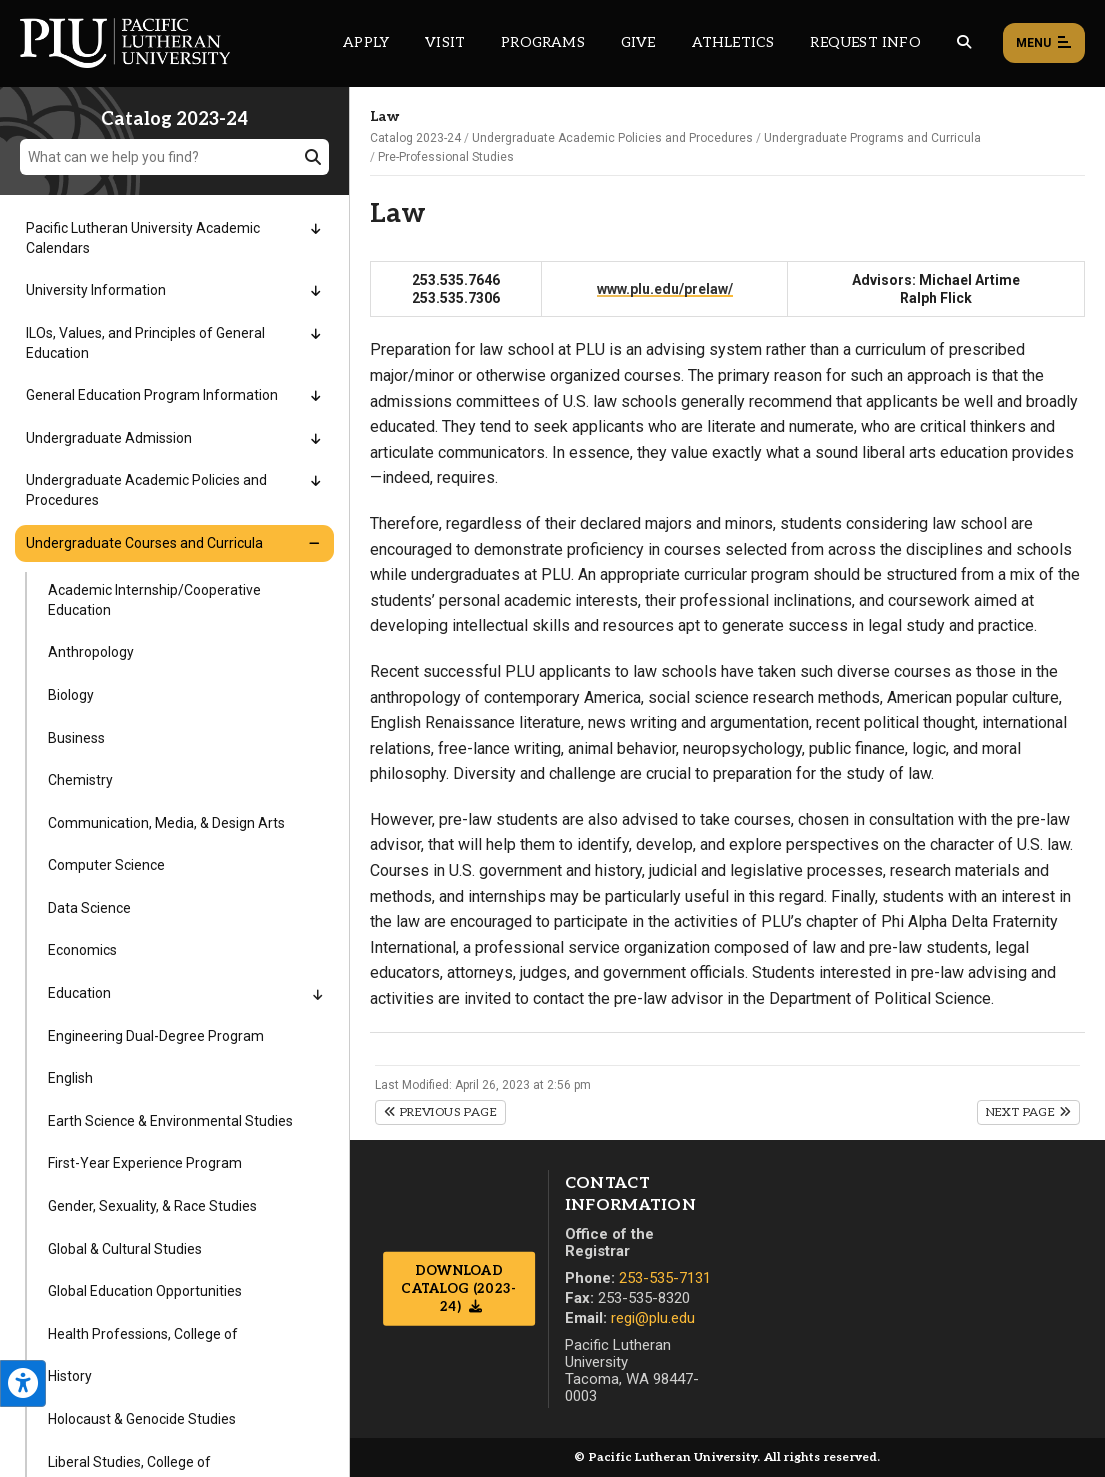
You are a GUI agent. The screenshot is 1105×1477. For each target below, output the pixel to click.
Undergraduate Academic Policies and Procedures (612, 138)
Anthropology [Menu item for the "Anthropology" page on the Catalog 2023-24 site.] (91, 652)
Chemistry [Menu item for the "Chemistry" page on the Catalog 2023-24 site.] (80, 780)
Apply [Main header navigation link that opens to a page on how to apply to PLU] (366, 42)
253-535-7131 (665, 1278)
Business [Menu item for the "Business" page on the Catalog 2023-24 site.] (76, 738)
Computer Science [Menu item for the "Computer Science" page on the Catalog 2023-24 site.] (106, 865)
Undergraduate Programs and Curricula (872, 138)
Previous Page (440, 1112)
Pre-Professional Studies (446, 157)
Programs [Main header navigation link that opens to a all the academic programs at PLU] (543, 42)
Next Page (1028, 1112)
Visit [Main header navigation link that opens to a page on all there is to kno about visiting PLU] (445, 42)
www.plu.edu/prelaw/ (665, 289)
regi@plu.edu (653, 1318)
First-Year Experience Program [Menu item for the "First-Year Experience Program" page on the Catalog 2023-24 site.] (145, 1163)
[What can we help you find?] (174, 157)
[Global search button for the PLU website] (964, 42)
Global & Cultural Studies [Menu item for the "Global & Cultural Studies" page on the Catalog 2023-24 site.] (125, 1249)
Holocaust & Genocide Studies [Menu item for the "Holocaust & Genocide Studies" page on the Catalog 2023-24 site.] (142, 1419)
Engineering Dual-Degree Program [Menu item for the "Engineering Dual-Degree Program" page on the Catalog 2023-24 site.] (156, 1036)
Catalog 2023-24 (415, 138)
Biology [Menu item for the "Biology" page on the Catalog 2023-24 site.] (71, 695)
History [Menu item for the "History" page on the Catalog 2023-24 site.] (70, 1376)
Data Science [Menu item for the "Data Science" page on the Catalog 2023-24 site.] (89, 908)
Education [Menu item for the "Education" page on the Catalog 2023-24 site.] (79, 993)
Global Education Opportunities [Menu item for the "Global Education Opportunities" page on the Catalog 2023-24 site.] (145, 1291)
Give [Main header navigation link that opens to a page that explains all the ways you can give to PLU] (638, 42)
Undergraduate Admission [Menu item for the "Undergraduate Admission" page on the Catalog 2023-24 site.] (109, 438)
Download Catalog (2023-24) (458, 1289)
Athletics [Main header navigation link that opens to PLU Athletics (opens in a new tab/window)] (733, 42)
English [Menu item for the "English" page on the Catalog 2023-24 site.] (70, 1078)
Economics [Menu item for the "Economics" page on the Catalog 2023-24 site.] (82, 950)
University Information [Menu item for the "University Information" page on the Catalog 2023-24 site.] (96, 290)
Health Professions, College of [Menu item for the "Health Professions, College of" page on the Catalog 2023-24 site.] (143, 1334)
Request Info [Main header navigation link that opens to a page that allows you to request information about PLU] (865, 42)
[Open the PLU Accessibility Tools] (23, 1383)
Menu (1044, 44)
